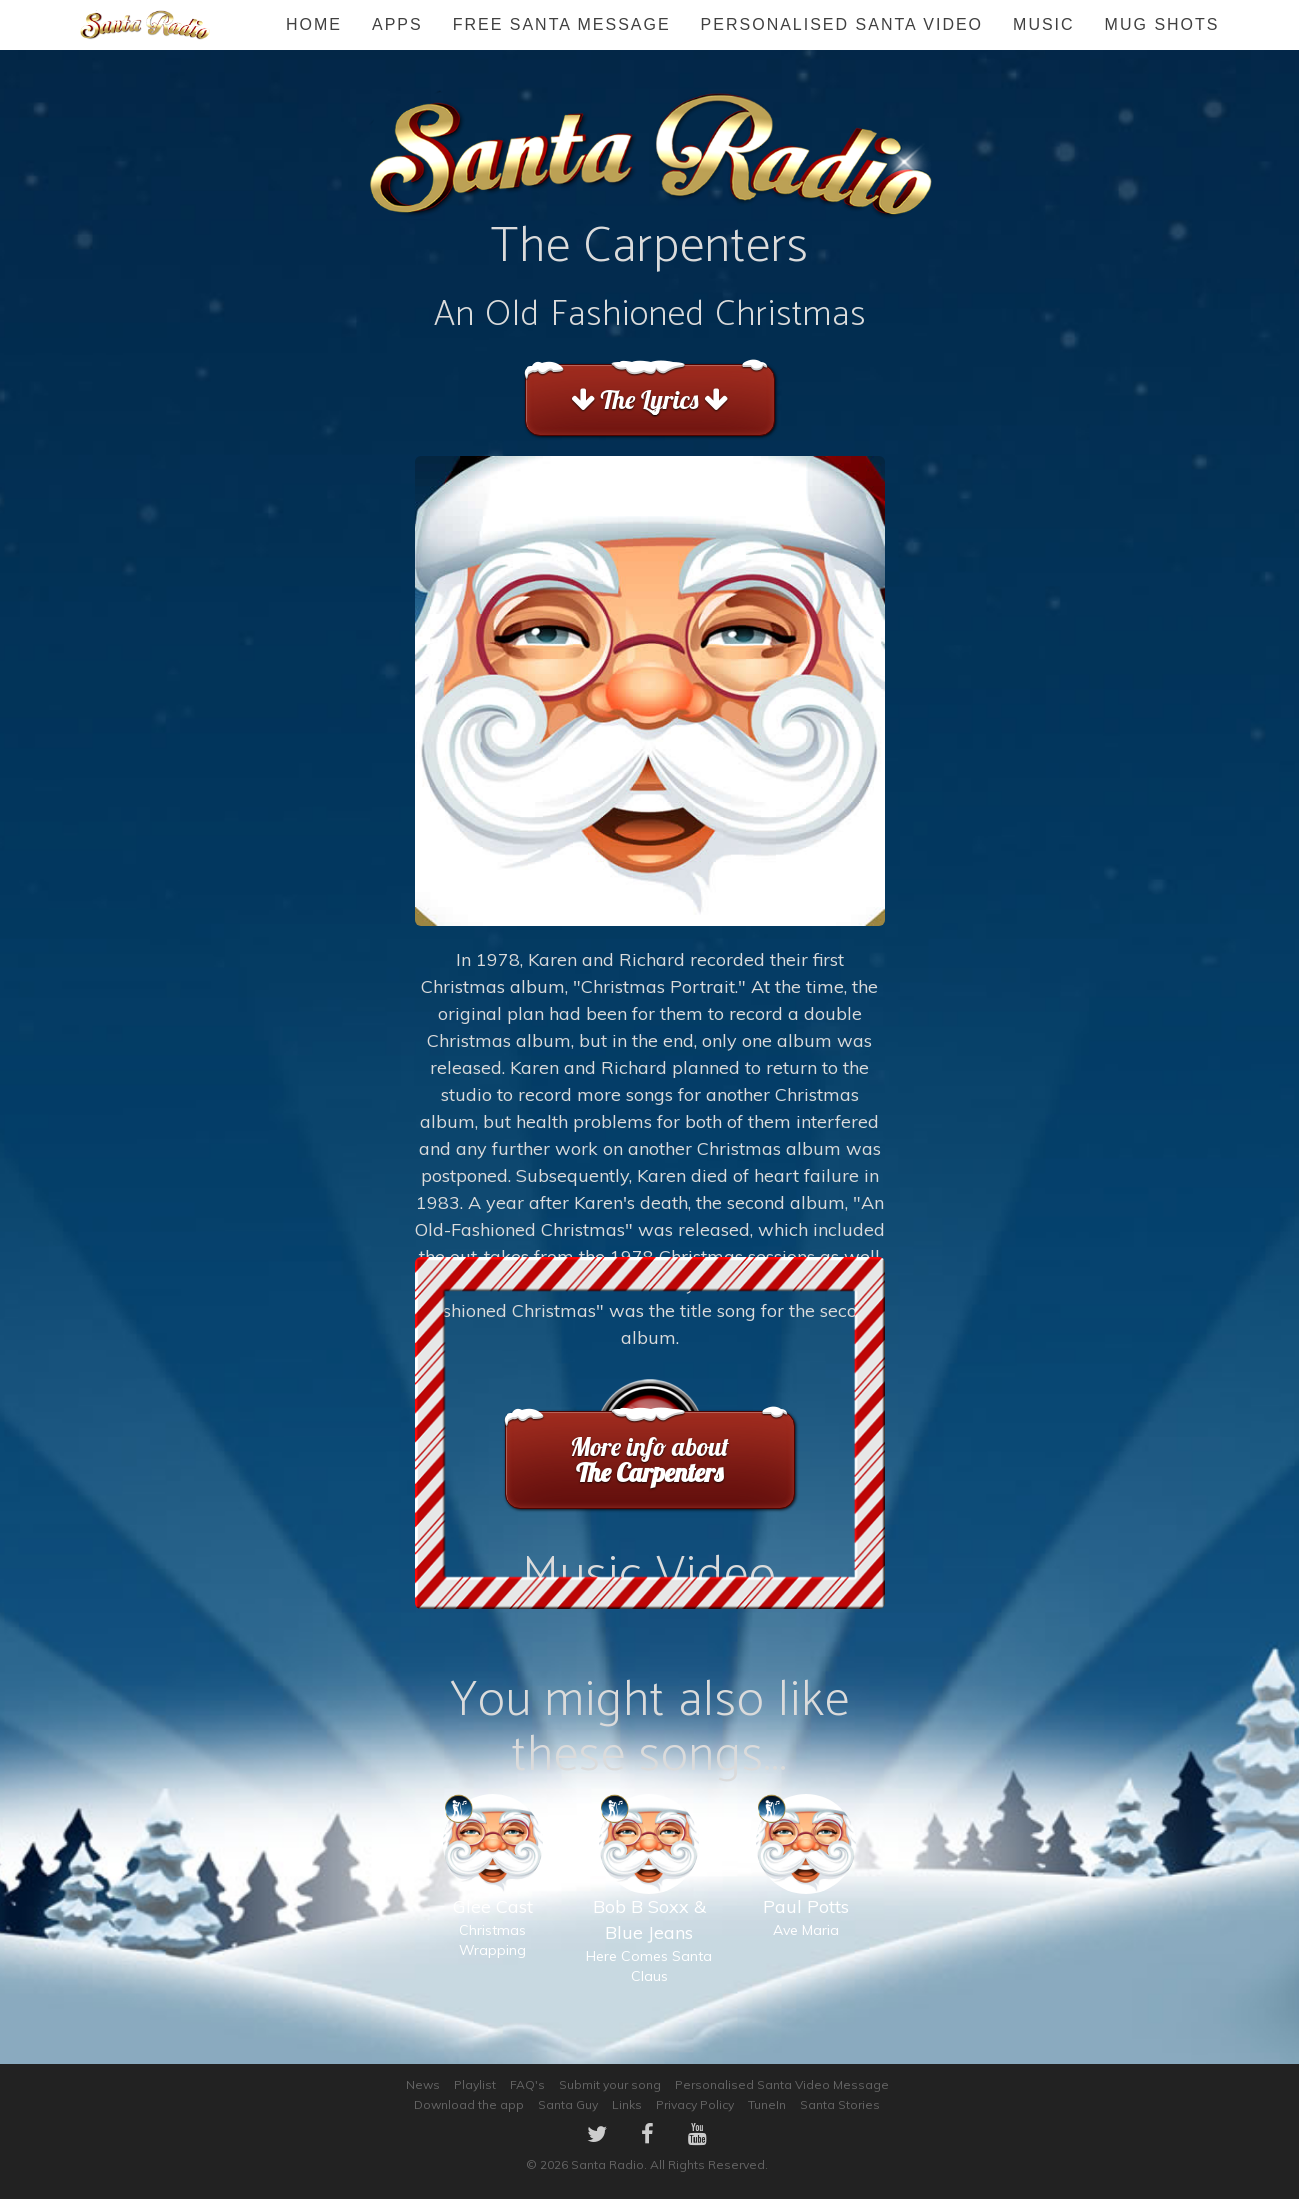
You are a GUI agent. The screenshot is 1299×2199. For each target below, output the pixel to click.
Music (1044, 24)
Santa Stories (840, 2104)
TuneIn (767, 2104)
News (423, 2084)
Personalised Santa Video (842, 24)
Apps (397, 24)
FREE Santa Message (562, 24)
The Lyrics (649, 399)
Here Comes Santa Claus (649, 1909)
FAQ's (527, 2084)
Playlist (475, 2084)
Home (314, 24)
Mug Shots (1162, 24)
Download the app (469, 2104)
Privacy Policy (695, 2104)
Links (627, 2104)
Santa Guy (568, 2104)
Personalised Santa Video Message (782, 2084)
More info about (649, 1459)
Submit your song (610, 2084)
